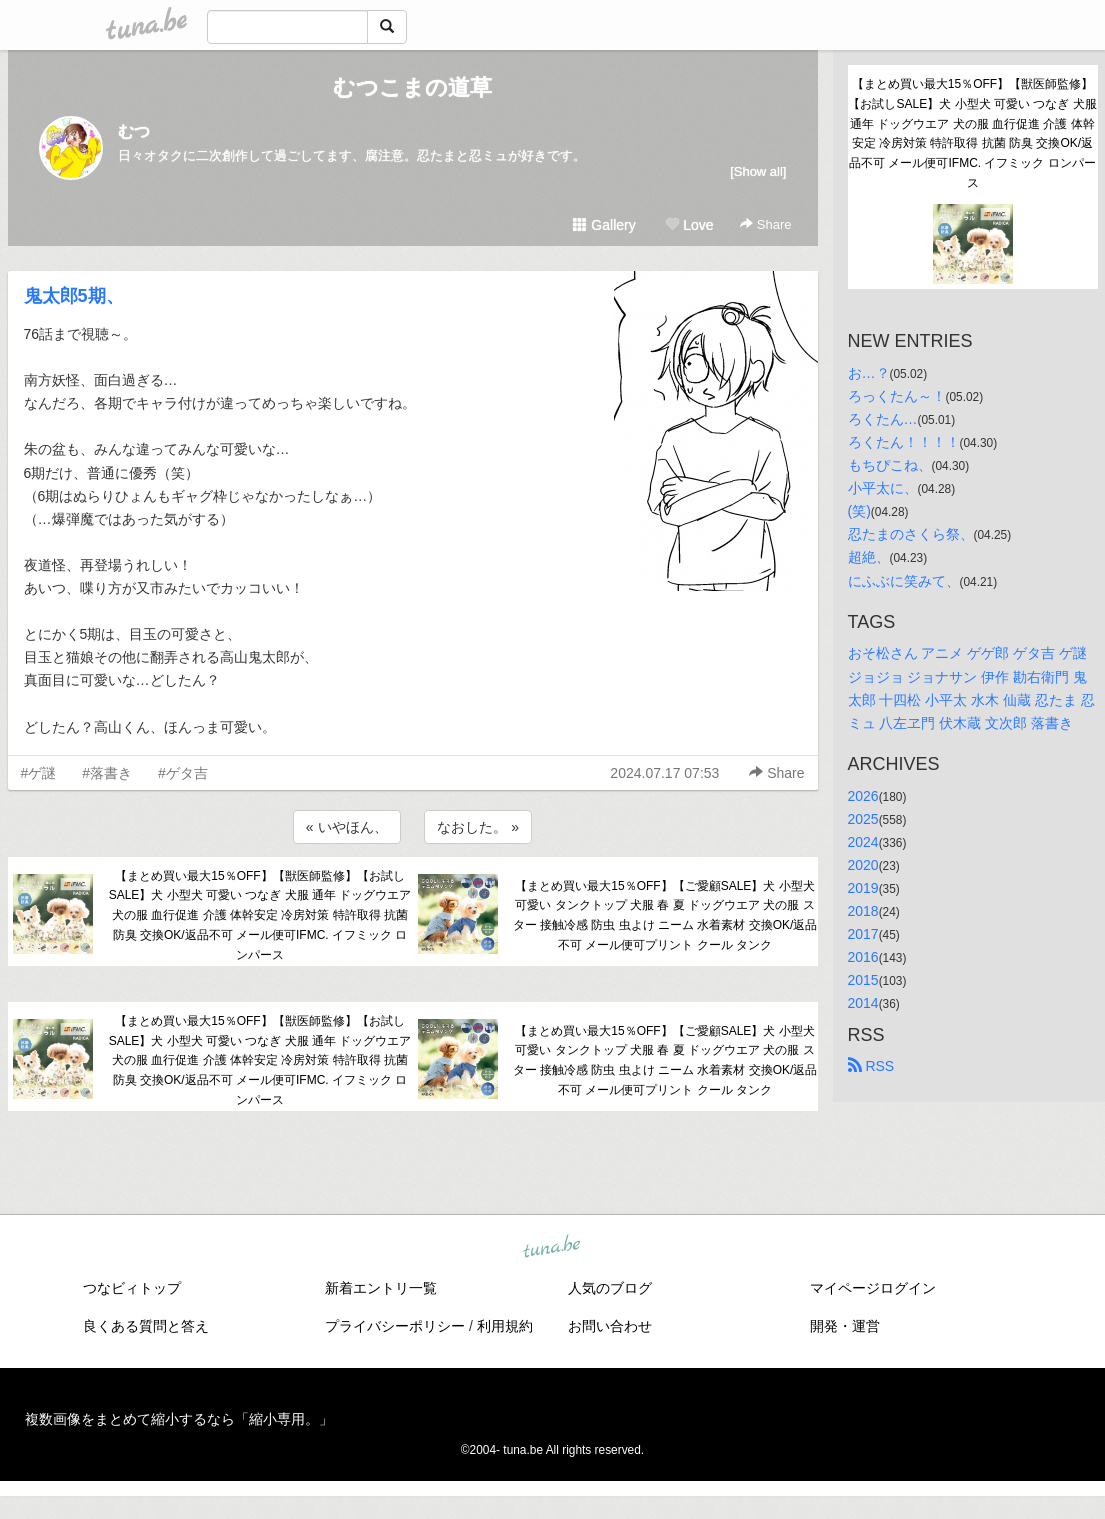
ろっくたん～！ (897, 396)
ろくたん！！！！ (904, 442)
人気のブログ (610, 1288)
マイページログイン (873, 1288)
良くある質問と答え (146, 1326)
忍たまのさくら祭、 (911, 534)
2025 (863, 819)
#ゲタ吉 (183, 773)
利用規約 (505, 1326)
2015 (863, 980)
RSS (871, 1066)
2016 (863, 957)
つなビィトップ (132, 1288)
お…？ (869, 373)
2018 (863, 911)
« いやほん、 (347, 827)
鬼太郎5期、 (74, 296)
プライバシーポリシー (395, 1326)
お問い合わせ (610, 1326)
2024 (863, 842)
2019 (863, 888)
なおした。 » (478, 827)
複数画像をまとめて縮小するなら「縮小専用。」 (179, 1419)
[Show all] (758, 171)
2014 (863, 1003)
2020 (863, 865)
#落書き (107, 773)
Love (689, 225)
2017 (863, 934)
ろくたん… (883, 419)
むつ (134, 131)
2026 (863, 796)
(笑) (859, 511)
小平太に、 (883, 488)
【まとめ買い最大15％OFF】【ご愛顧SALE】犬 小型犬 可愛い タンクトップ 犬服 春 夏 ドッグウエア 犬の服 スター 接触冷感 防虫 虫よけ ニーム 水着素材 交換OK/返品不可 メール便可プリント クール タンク (665, 915)
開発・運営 (845, 1326)
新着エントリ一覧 (381, 1288)
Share (765, 224)
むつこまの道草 (412, 87)
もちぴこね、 (890, 465)
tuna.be (552, 1247)
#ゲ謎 (39, 773)
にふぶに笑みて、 (904, 581)
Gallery (604, 225)
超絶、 (869, 557)
